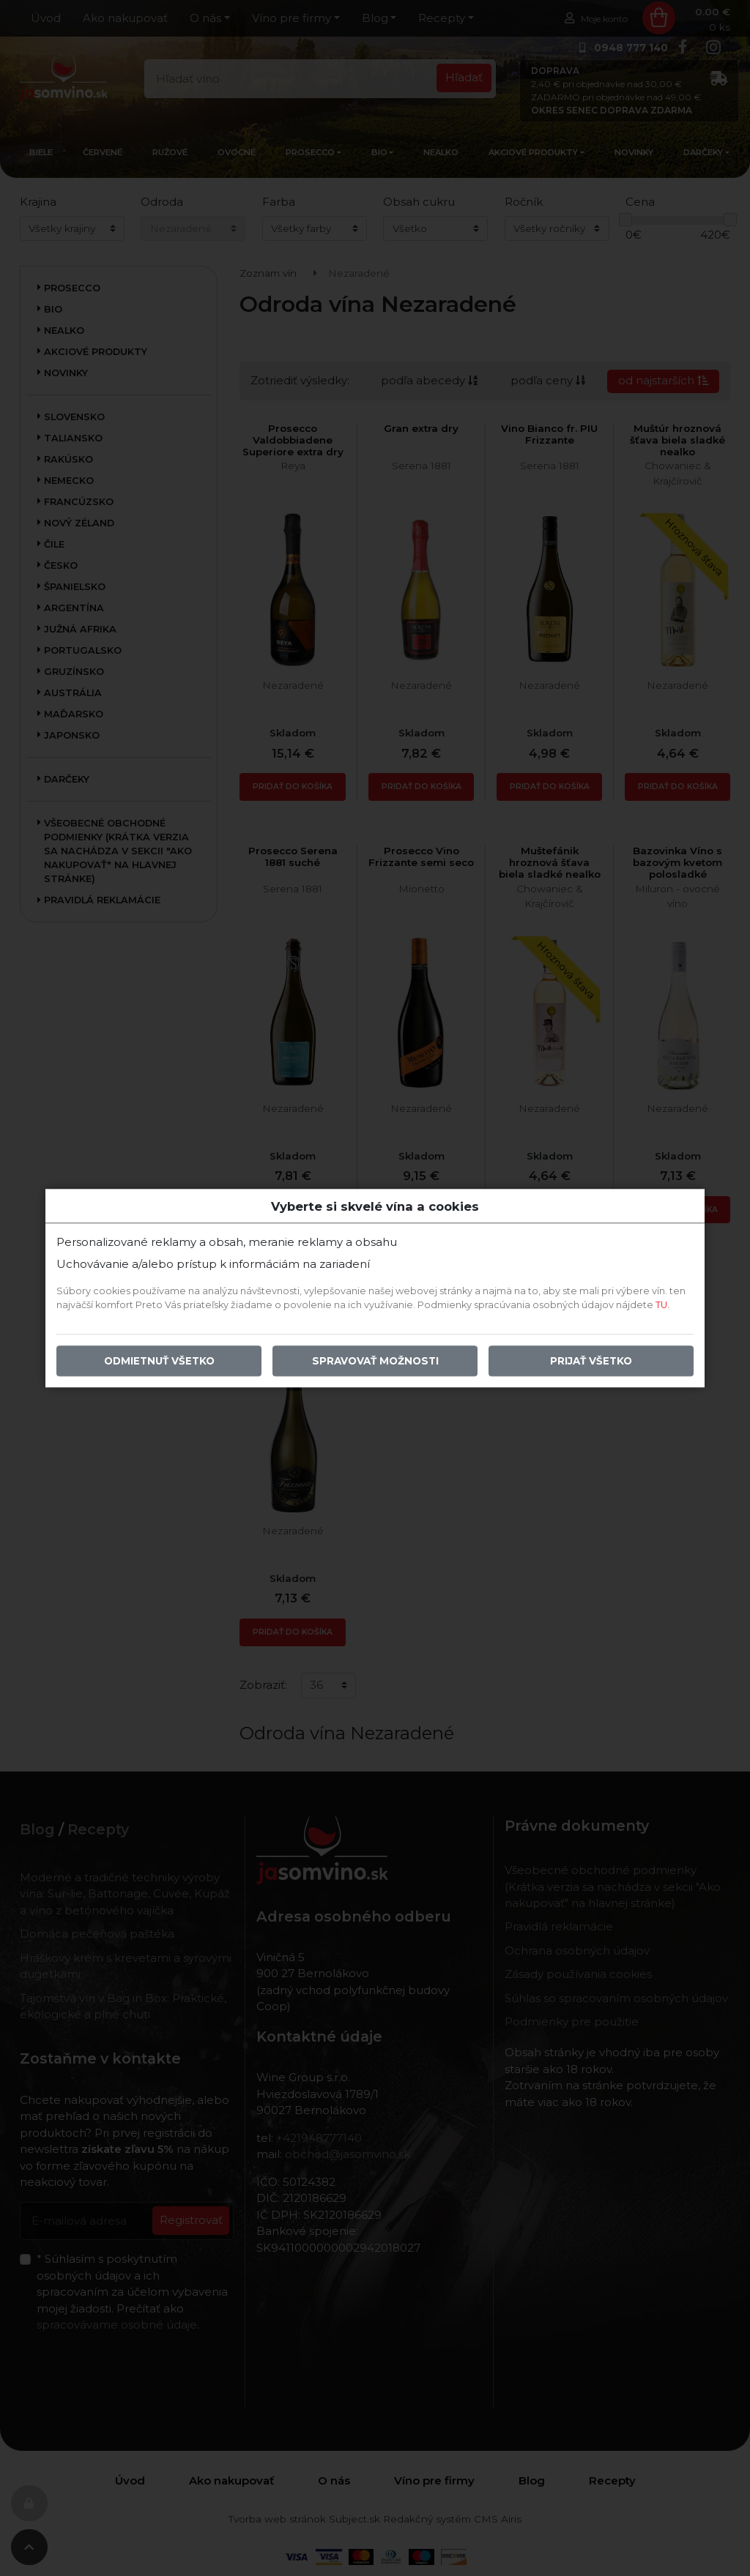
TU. (662, 1304)
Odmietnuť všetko (159, 1361)
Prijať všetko (591, 1361)
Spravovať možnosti (375, 1361)
